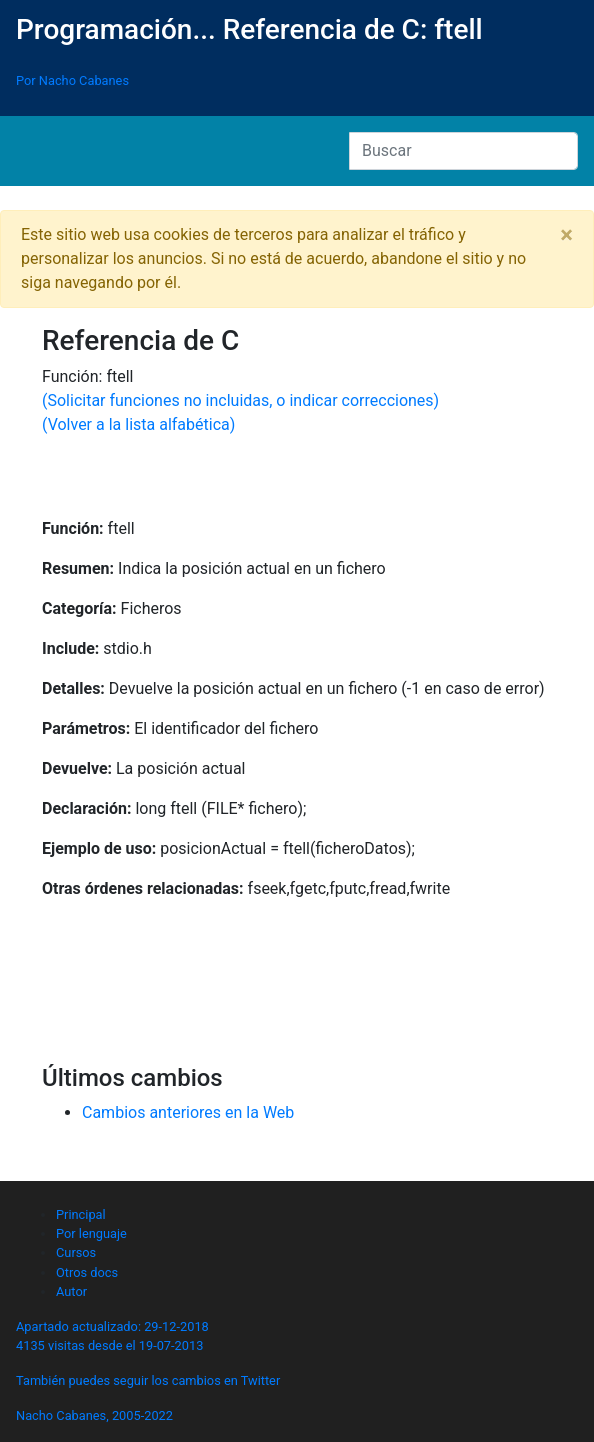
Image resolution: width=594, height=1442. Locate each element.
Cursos (76, 1252)
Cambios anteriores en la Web (188, 1112)
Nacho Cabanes (61, 1415)
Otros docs (87, 1272)
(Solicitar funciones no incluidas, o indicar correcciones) (240, 400)
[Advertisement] (297, 991)
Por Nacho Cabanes (72, 80)
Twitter (261, 1380)
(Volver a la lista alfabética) (138, 424)
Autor (71, 1291)
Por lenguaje (91, 1233)
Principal (81, 1214)
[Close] (566, 235)
